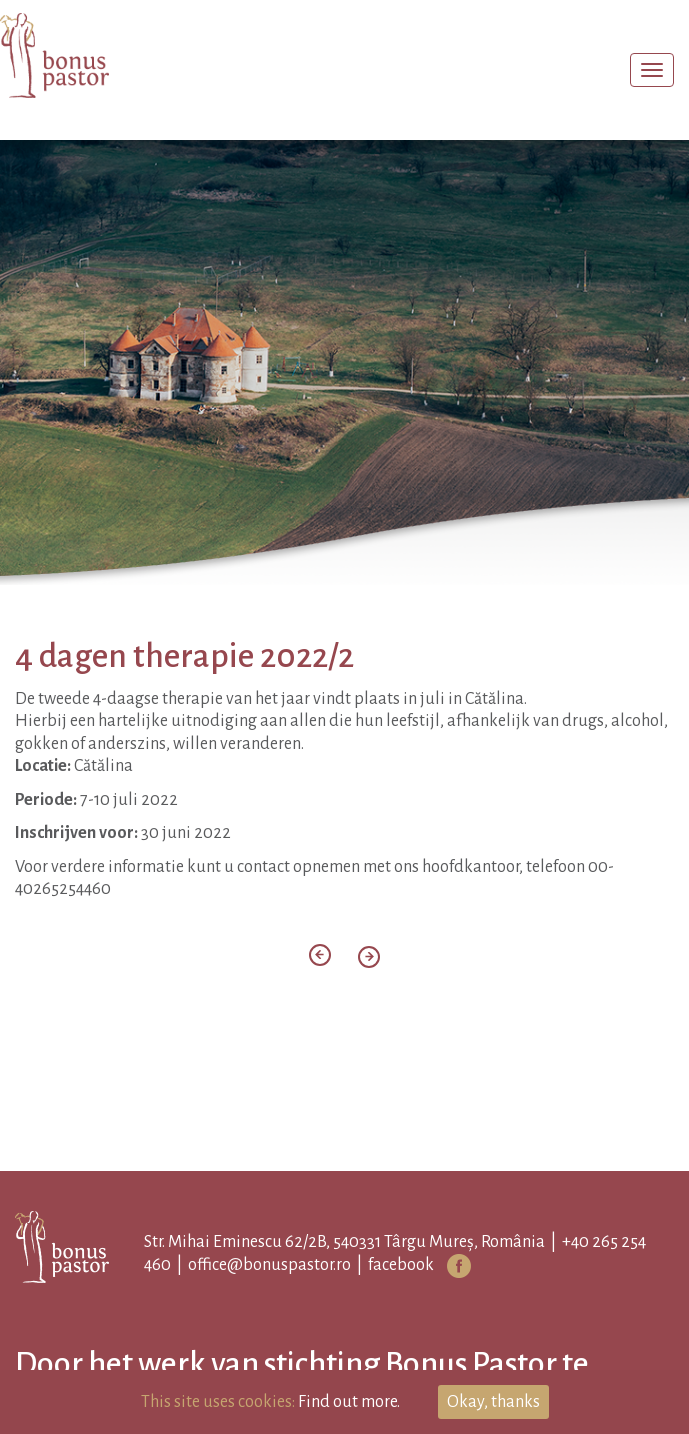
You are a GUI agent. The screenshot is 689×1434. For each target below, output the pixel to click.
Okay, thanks (493, 1402)
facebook (401, 1265)
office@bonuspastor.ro (269, 1265)
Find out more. (349, 1402)
